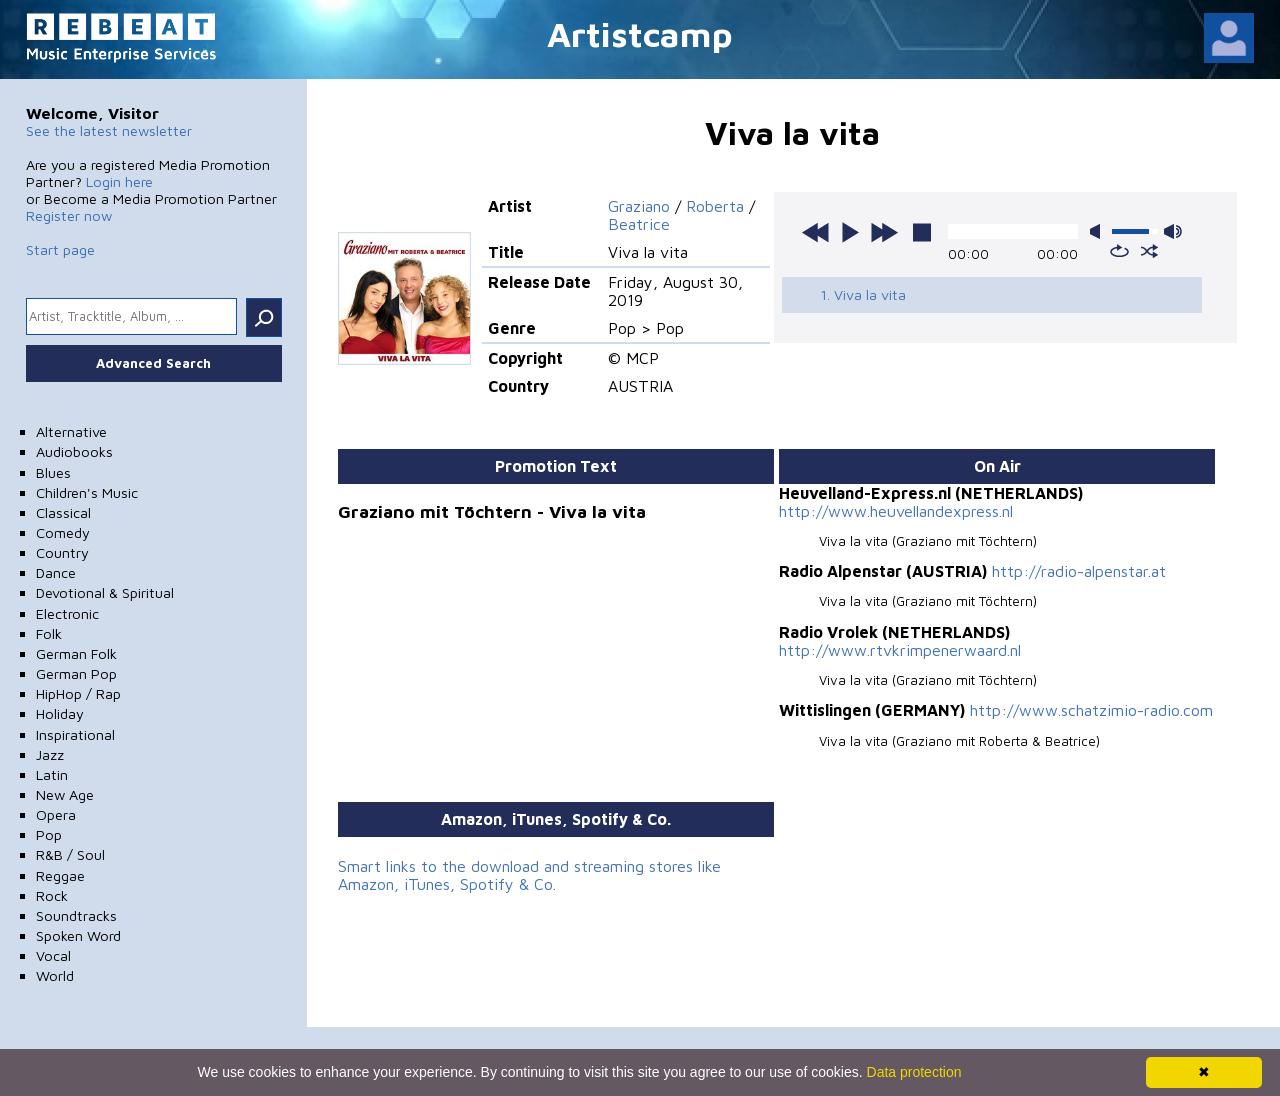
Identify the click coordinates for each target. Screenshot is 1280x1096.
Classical (63, 512)
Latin (52, 774)
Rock (52, 895)
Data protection (914, 1072)
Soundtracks (76, 915)
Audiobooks (74, 451)
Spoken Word (78, 935)
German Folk (76, 653)
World (55, 975)
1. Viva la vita (863, 294)
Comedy (63, 532)
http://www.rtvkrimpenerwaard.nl (900, 650)
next (884, 232)
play (850, 232)
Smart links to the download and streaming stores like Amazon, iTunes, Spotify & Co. (529, 875)
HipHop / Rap (78, 693)
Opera (56, 814)
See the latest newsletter (109, 130)
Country (62, 552)
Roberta (715, 206)
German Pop (76, 673)
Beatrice (639, 224)
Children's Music (87, 492)
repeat (1119, 251)
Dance (56, 572)
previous (816, 232)
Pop (49, 834)
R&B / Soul (70, 854)
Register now (69, 215)
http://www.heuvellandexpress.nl (896, 511)
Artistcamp (640, 33)
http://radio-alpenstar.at (1079, 571)
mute (1099, 231)
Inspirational (75, 734)
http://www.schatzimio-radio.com (1091, 710)
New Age (65, 794)
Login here (119, 181)
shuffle (1149, 251)
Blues (53, 472)
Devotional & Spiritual (105, 592)
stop (922, 232)
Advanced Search (153, 363)
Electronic (67, 613)
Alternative (71, 431)
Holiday (60, 713)
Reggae (60, 875)
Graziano (639, 206)
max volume (1173, 231)
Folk (49, 633)
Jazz (50, 754)
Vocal (53, 955)
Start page (60, 249)
